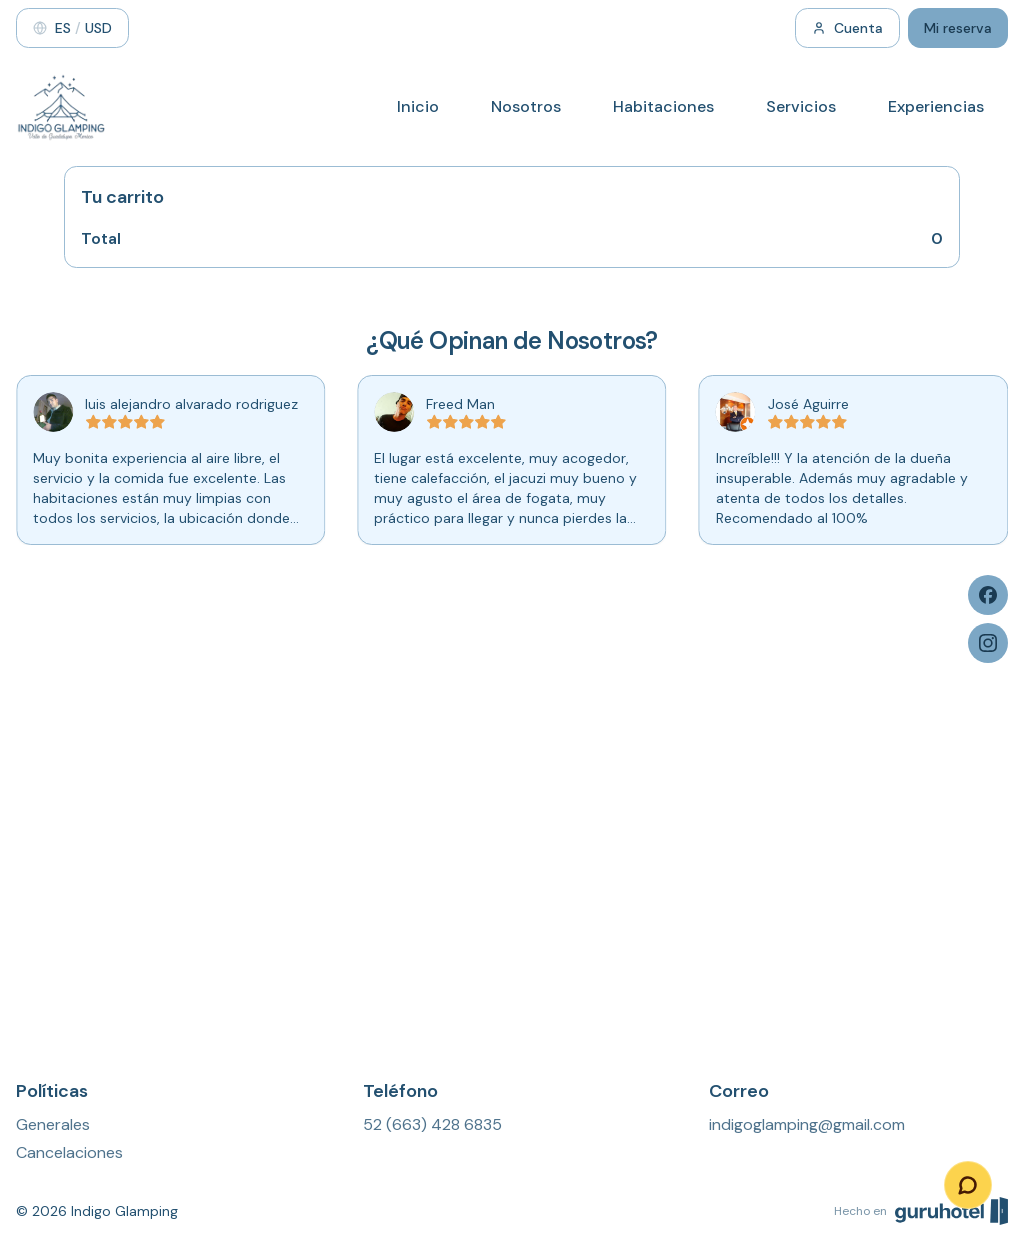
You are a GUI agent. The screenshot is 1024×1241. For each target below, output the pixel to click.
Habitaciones (663, 106)
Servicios (801, 106)
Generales (53, 1124)
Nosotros (526, 106)
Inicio (418, 106)
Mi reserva (958, 28)
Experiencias (936, 106)
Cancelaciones (69, 1152)
